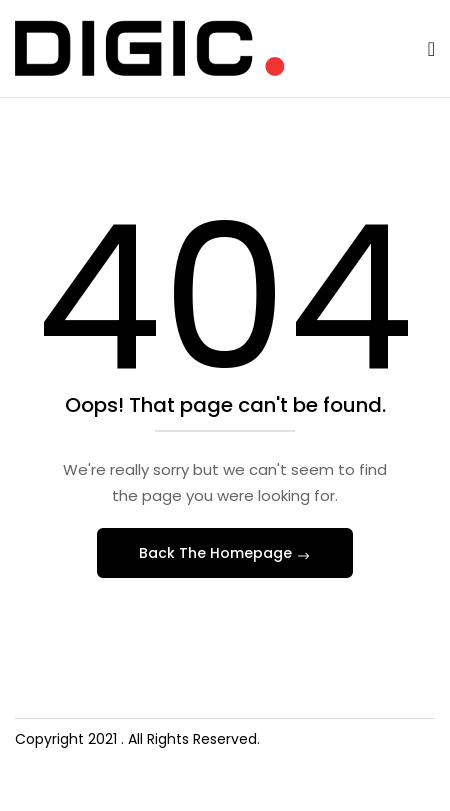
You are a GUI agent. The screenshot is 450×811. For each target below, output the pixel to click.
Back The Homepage (217, 553)
